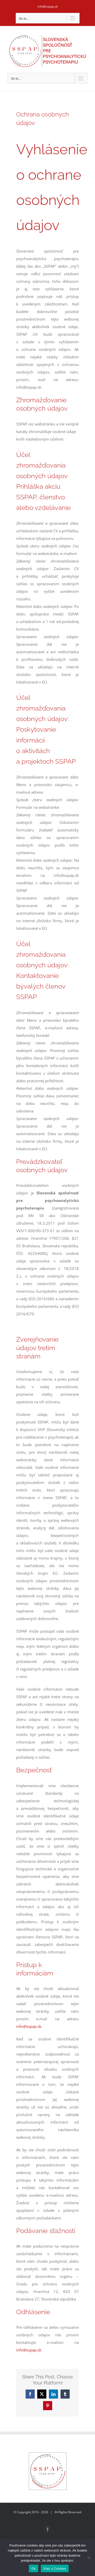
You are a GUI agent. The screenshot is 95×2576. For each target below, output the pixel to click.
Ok (33, 2568)
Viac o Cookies (54, 2568)
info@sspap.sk (47, 6)
